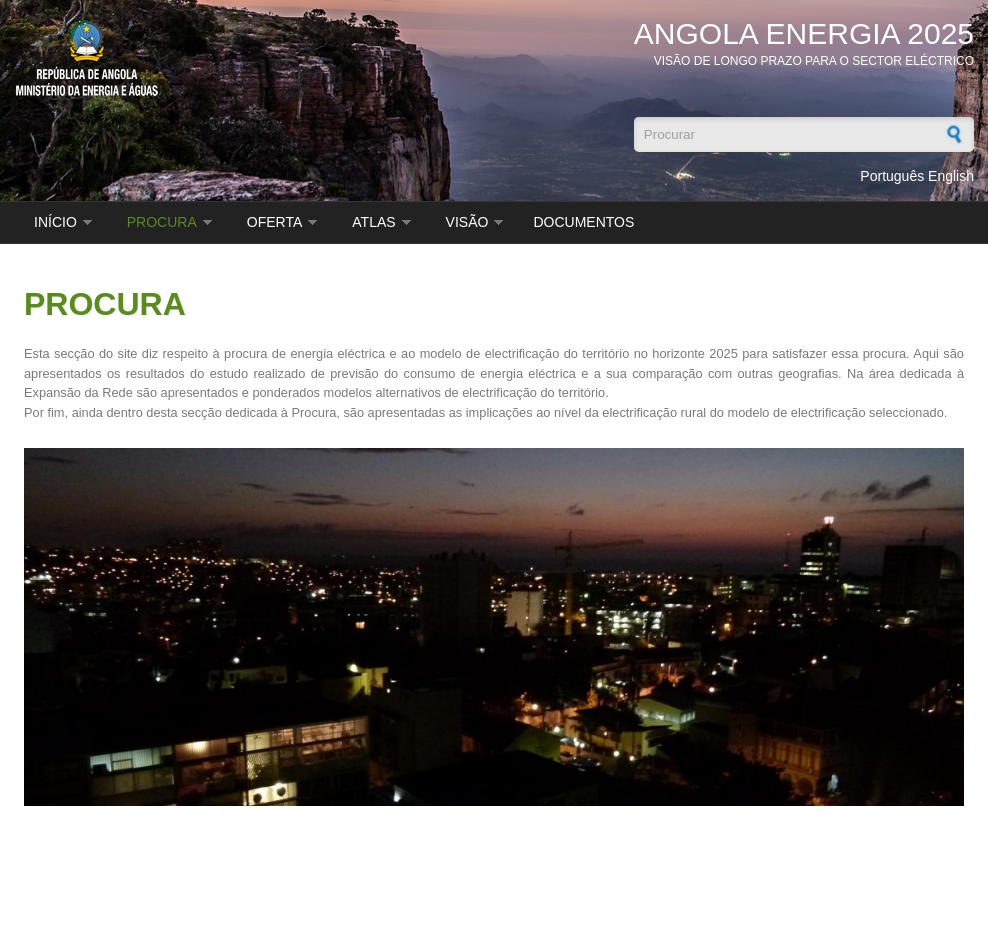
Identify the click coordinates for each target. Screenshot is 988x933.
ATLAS (373, 222)
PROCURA (162, 222)
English (951, 176)
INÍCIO (55, 222)
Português (892, 176)
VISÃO (467, 222)
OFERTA (275, 222)
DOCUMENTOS (583, 222)
